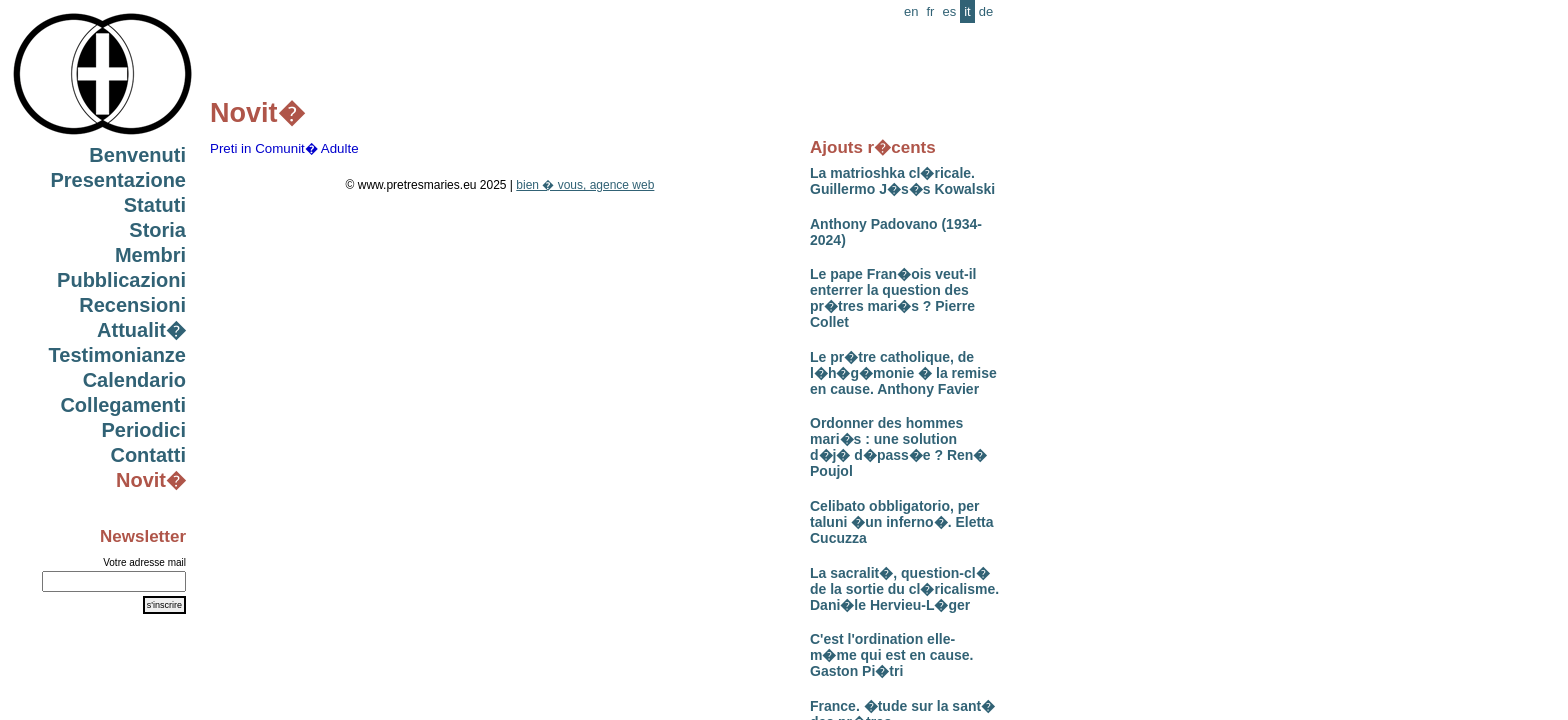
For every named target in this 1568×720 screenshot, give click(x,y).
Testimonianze (117, 355)
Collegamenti (123, 405)
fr (930, 11)
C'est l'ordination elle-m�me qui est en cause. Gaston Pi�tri (891, 655)
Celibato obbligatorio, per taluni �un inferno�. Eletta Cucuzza (902, 522)
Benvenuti (137, 155)
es (949, 11)
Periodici (144, 430)
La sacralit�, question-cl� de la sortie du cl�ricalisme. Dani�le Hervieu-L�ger (904, 589)
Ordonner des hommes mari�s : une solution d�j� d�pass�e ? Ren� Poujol (898, 447)
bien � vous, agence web (585, 185)
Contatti (148, 455)
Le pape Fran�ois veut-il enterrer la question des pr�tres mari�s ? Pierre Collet (893, 298)
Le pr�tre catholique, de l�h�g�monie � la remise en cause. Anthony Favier (903, 373)
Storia (157, 230)
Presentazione (118, 180)
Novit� (151, 480)
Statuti (155, 205)
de (986, 11)
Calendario (134, 380)
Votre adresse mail (144, 562)
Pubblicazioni (121, 280)
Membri (150, 255)
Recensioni (132, 305)
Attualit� (141, 330)
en (911, 11)
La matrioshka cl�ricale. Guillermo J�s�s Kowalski (902, 181)
